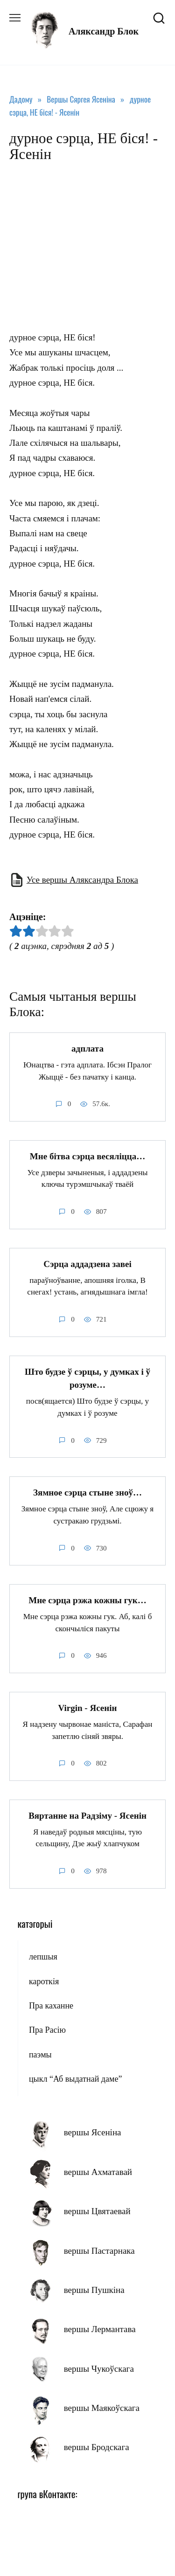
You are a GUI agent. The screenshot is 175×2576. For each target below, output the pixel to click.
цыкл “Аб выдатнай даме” (75, 2079)
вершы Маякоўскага (102, 2408)
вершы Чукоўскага (99, 2369)
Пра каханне (51, 2005)
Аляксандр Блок (104, 31)
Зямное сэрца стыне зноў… (87, 1492)
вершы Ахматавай (98, 2172)
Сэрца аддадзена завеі (87, 1264)
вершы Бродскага (96, 2447)
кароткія (44, 1981)
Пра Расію (47, 2030)
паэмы (40, 2054)
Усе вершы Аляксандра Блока (82, 880)
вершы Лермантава (100, 2329)
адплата (87, 1048)
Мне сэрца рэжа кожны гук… (87, 1600)
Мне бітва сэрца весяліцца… (87, 1156)
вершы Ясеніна (92, 2132)
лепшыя (43, 1956)
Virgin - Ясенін (87, 1708)
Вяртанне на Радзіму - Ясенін (87, 1816)
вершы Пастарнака (99, 2251)
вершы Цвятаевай (97, 2211)
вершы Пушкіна (94, 2290)
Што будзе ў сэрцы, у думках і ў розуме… (87, 1378)
